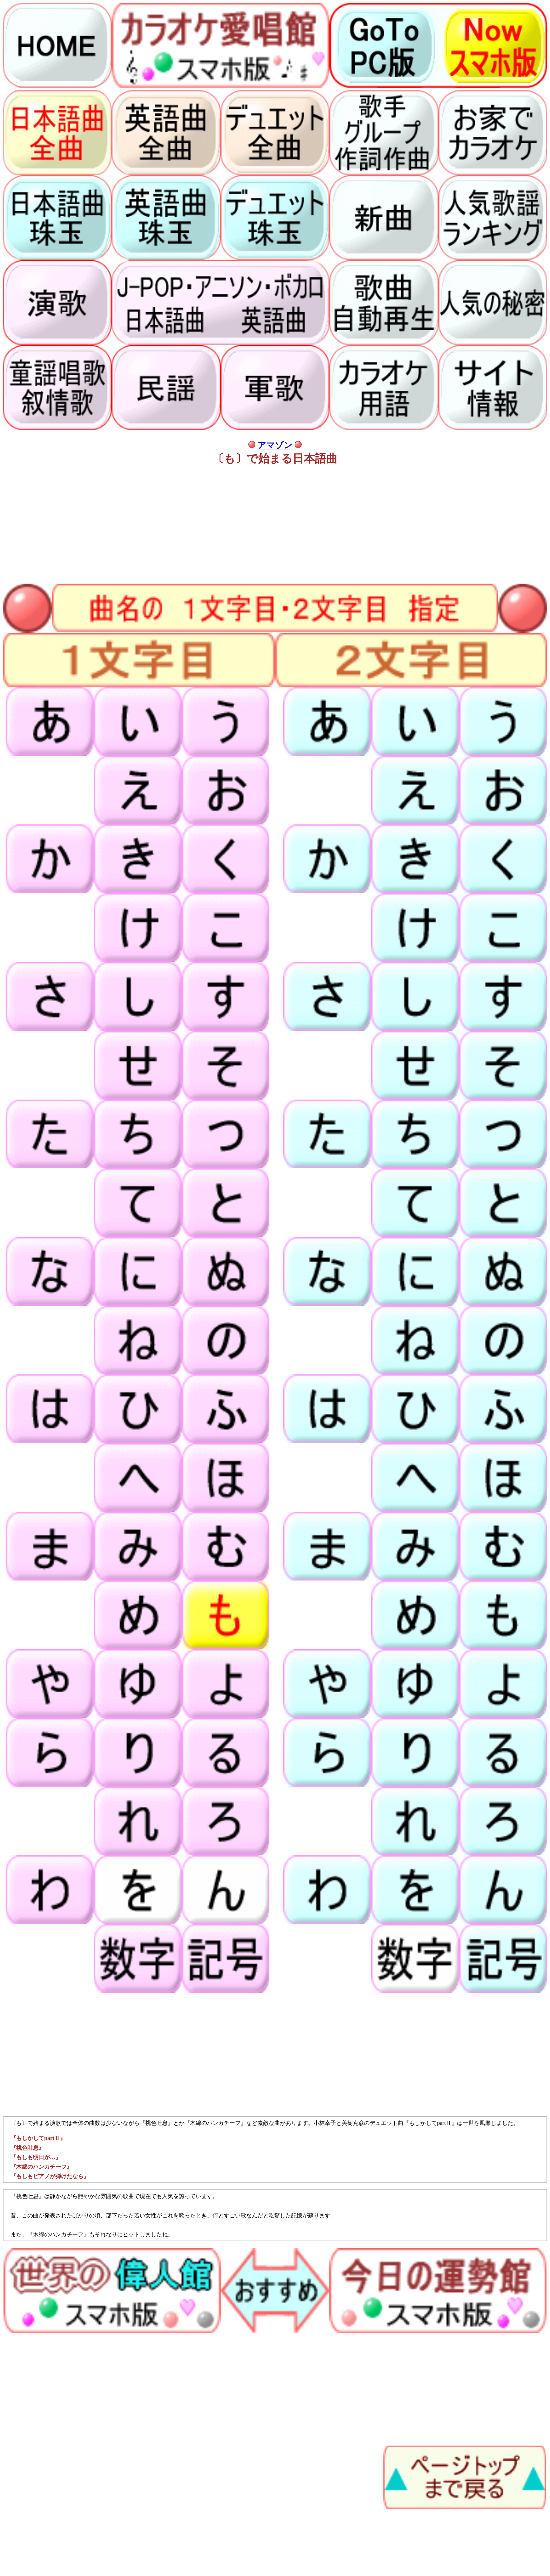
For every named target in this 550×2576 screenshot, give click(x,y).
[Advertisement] (213, 522)
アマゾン (275, 445)
